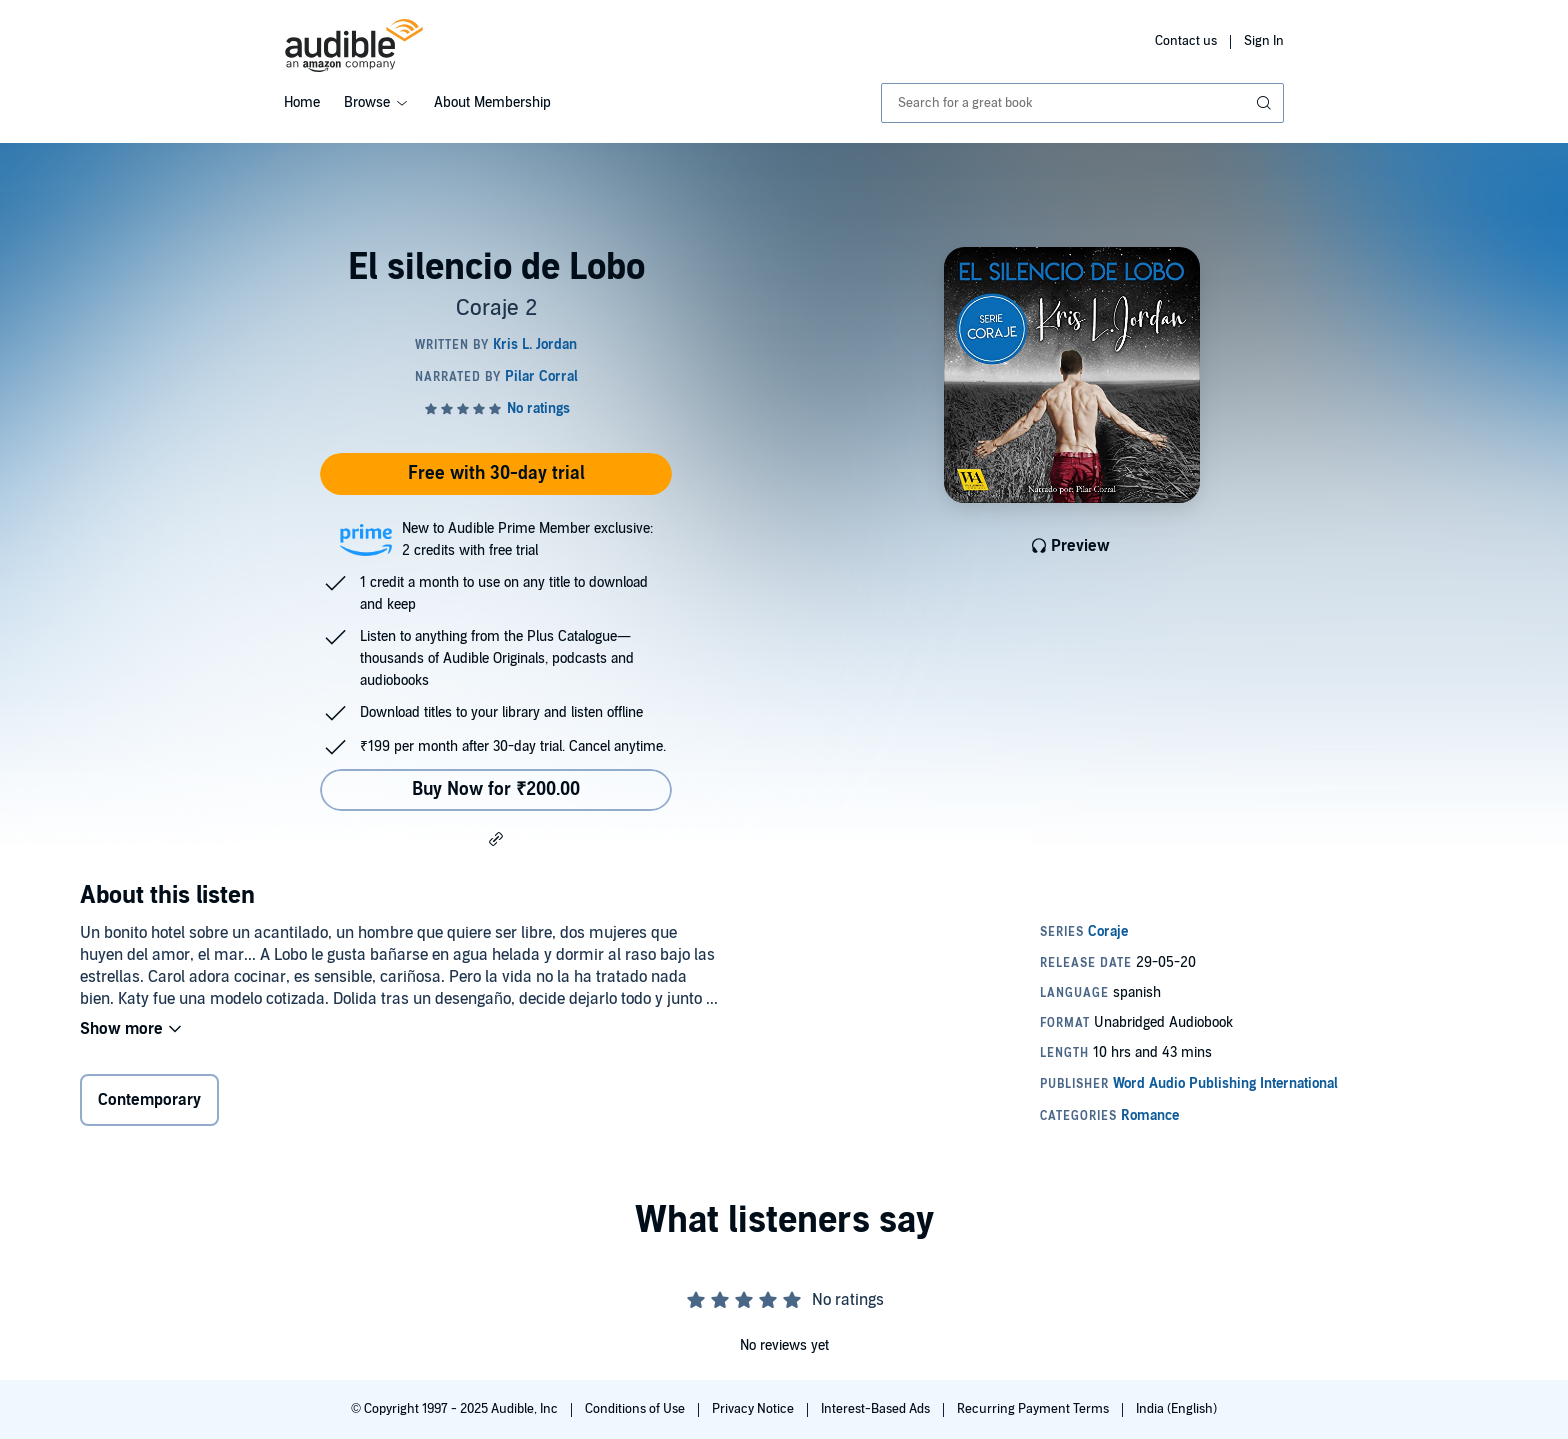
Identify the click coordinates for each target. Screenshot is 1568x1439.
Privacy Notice (754, 1409)
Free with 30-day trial (496, 473)
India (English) (1176, 1409)
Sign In (1264, 41)
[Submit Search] (1266, 103)
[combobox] (1082, 103)
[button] (496, 838)
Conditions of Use (636, 1409)
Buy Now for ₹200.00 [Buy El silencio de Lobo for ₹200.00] (496, 789)
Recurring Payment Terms (1034, 1409)
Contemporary (149, 1100)
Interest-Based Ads (877, 1409)
